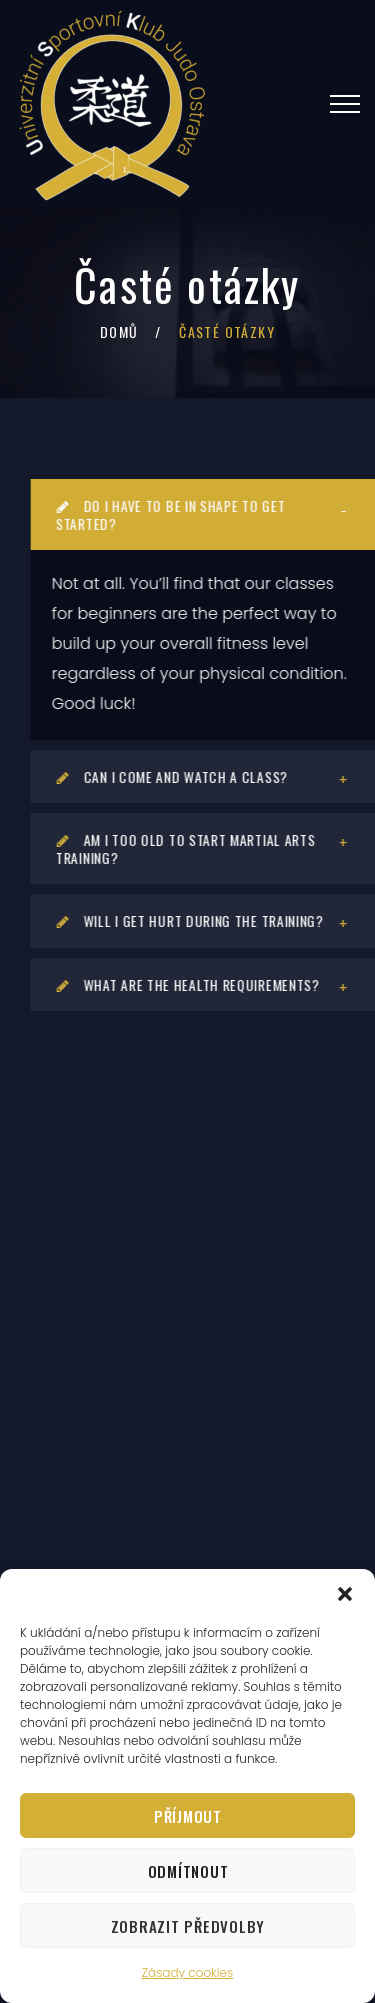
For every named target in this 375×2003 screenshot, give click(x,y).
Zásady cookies (187, 1972)
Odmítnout (188, 1871)
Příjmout (188, 1816)
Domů (119, 331)
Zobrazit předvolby (188, 1926)
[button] (345, 1594)
